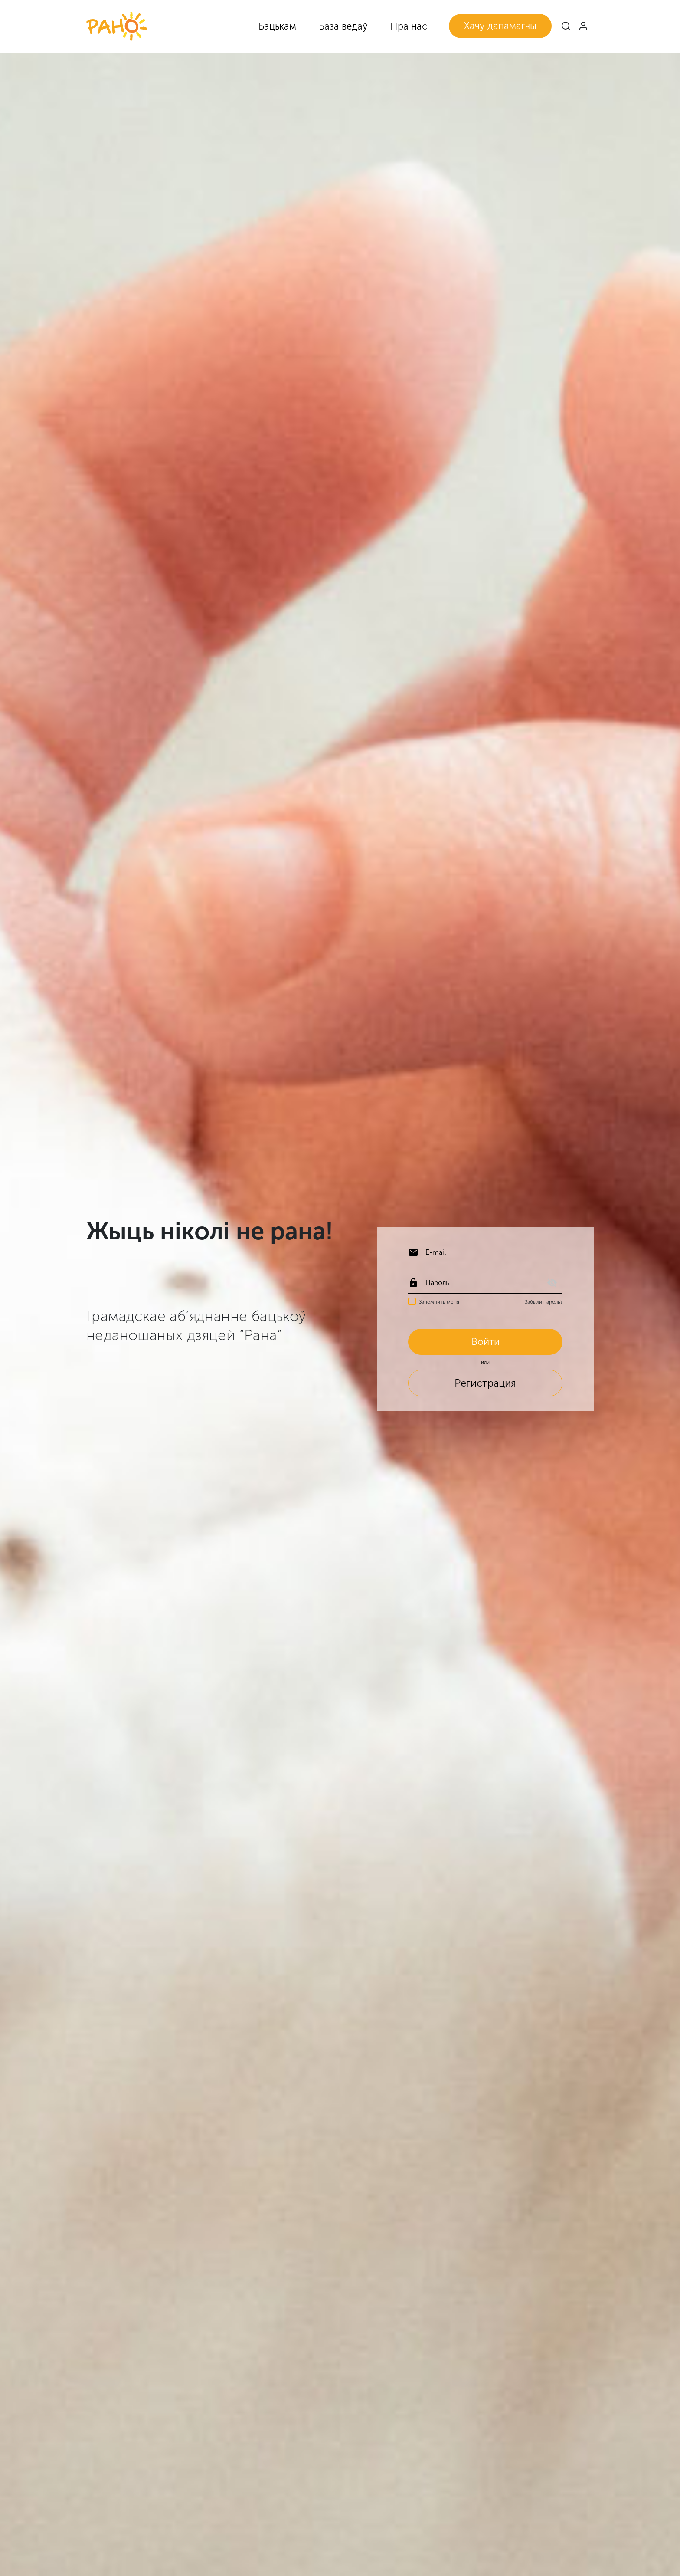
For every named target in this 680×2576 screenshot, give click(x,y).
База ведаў (343, 26)
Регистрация (485, 1383)
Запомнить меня (439, 1301)
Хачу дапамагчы (500, 26)
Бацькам (277, 26)
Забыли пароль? (543, 1301)
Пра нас (408, 26)
